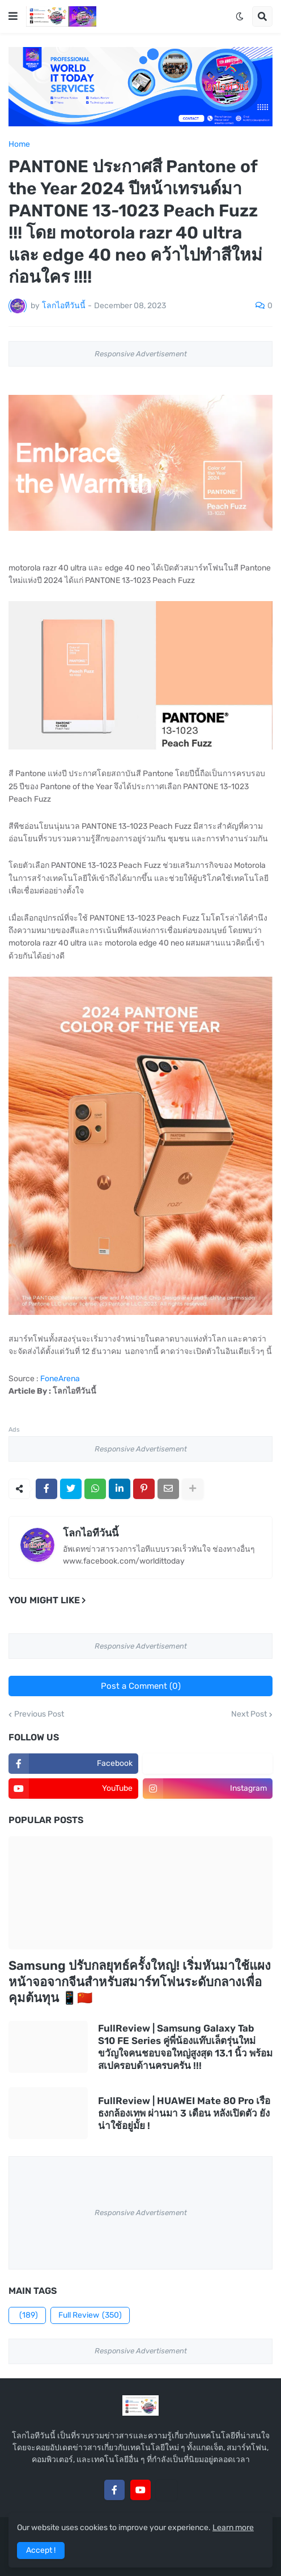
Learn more (233, 2527)
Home (19, 144)
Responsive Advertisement (141, 354)
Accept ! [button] (41, 2550)
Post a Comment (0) (141, 1686)
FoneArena (60, 1378)
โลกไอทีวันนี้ (90, 1533)
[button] (13, 16)
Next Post (249, 1714)
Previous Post (39, 1714)
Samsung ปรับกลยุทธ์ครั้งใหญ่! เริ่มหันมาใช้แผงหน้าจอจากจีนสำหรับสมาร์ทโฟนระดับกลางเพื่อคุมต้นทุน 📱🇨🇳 (139, 1982)
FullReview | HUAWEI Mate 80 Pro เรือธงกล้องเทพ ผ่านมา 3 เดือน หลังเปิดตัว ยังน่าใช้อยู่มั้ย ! (184, 2113)
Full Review (90, 2315)
